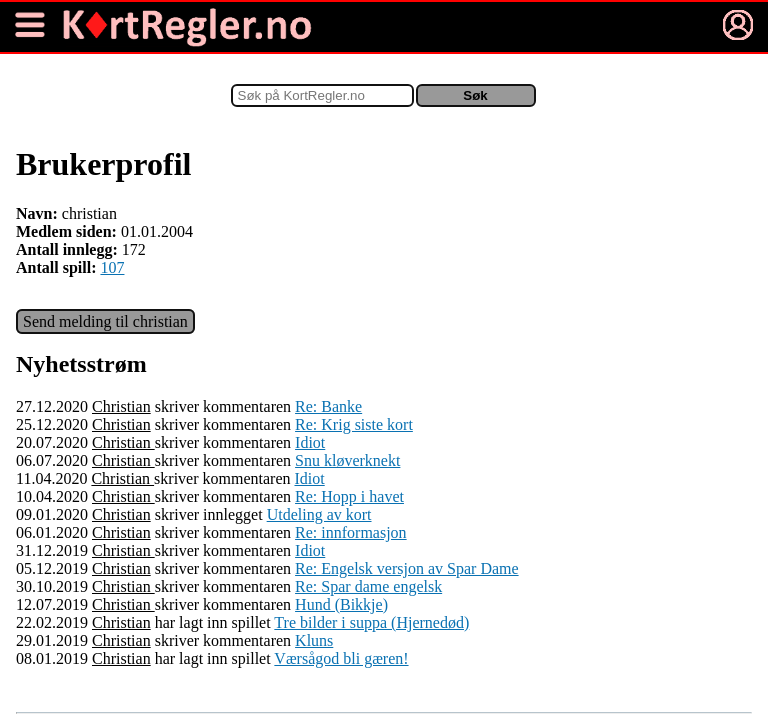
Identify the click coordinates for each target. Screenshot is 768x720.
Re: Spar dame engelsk (368, 586)
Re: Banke (328, 406)
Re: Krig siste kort (354, 424)
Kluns (314, 640)
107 (112, 267)
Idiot (310, 442)
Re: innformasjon (351, 532)
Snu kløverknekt (347, 460)
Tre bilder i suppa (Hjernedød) (371, 622)
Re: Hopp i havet (349, 496)
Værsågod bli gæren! (341, 658)
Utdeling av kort (319, 514)
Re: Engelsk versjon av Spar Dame (407, 568)
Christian (121, 406)
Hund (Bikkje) (341, 604)
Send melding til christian (105, 321)
